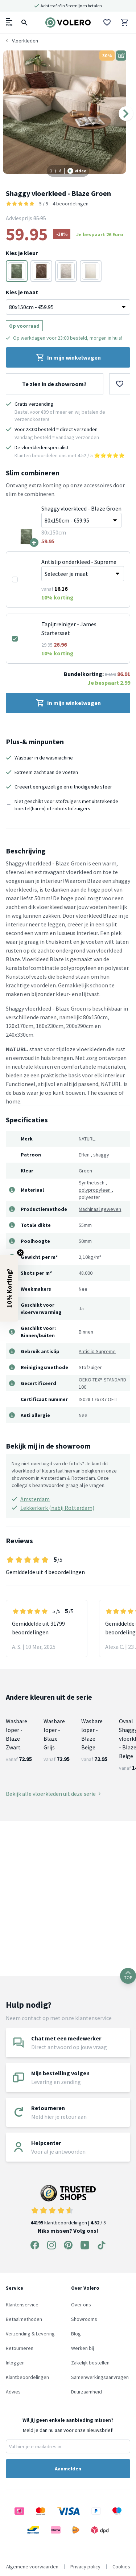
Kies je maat (22, 292)
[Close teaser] (20, 1252)
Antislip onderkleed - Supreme (78, 561)
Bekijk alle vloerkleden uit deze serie (53, 1793)
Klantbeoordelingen (27, 2377)
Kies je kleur (22, 253)
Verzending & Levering (30, 2333)
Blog (76, 2333)
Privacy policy (85, 2566)
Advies (13, 2391)
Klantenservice (22, 2304)
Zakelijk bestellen (90, 2362)
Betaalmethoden (24, 2319)
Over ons (81, 2304)
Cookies (121, 2566)
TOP (128, 1975)
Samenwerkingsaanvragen (100, 2377)
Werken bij (82, 2348)
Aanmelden (68, 2468)
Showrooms (84, 2319)
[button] (9, 1288)
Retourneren (19, 2348)
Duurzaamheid (86, 2391)
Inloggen (15, 2362)
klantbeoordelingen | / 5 (68, 2205)
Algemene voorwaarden (32, 2566)
